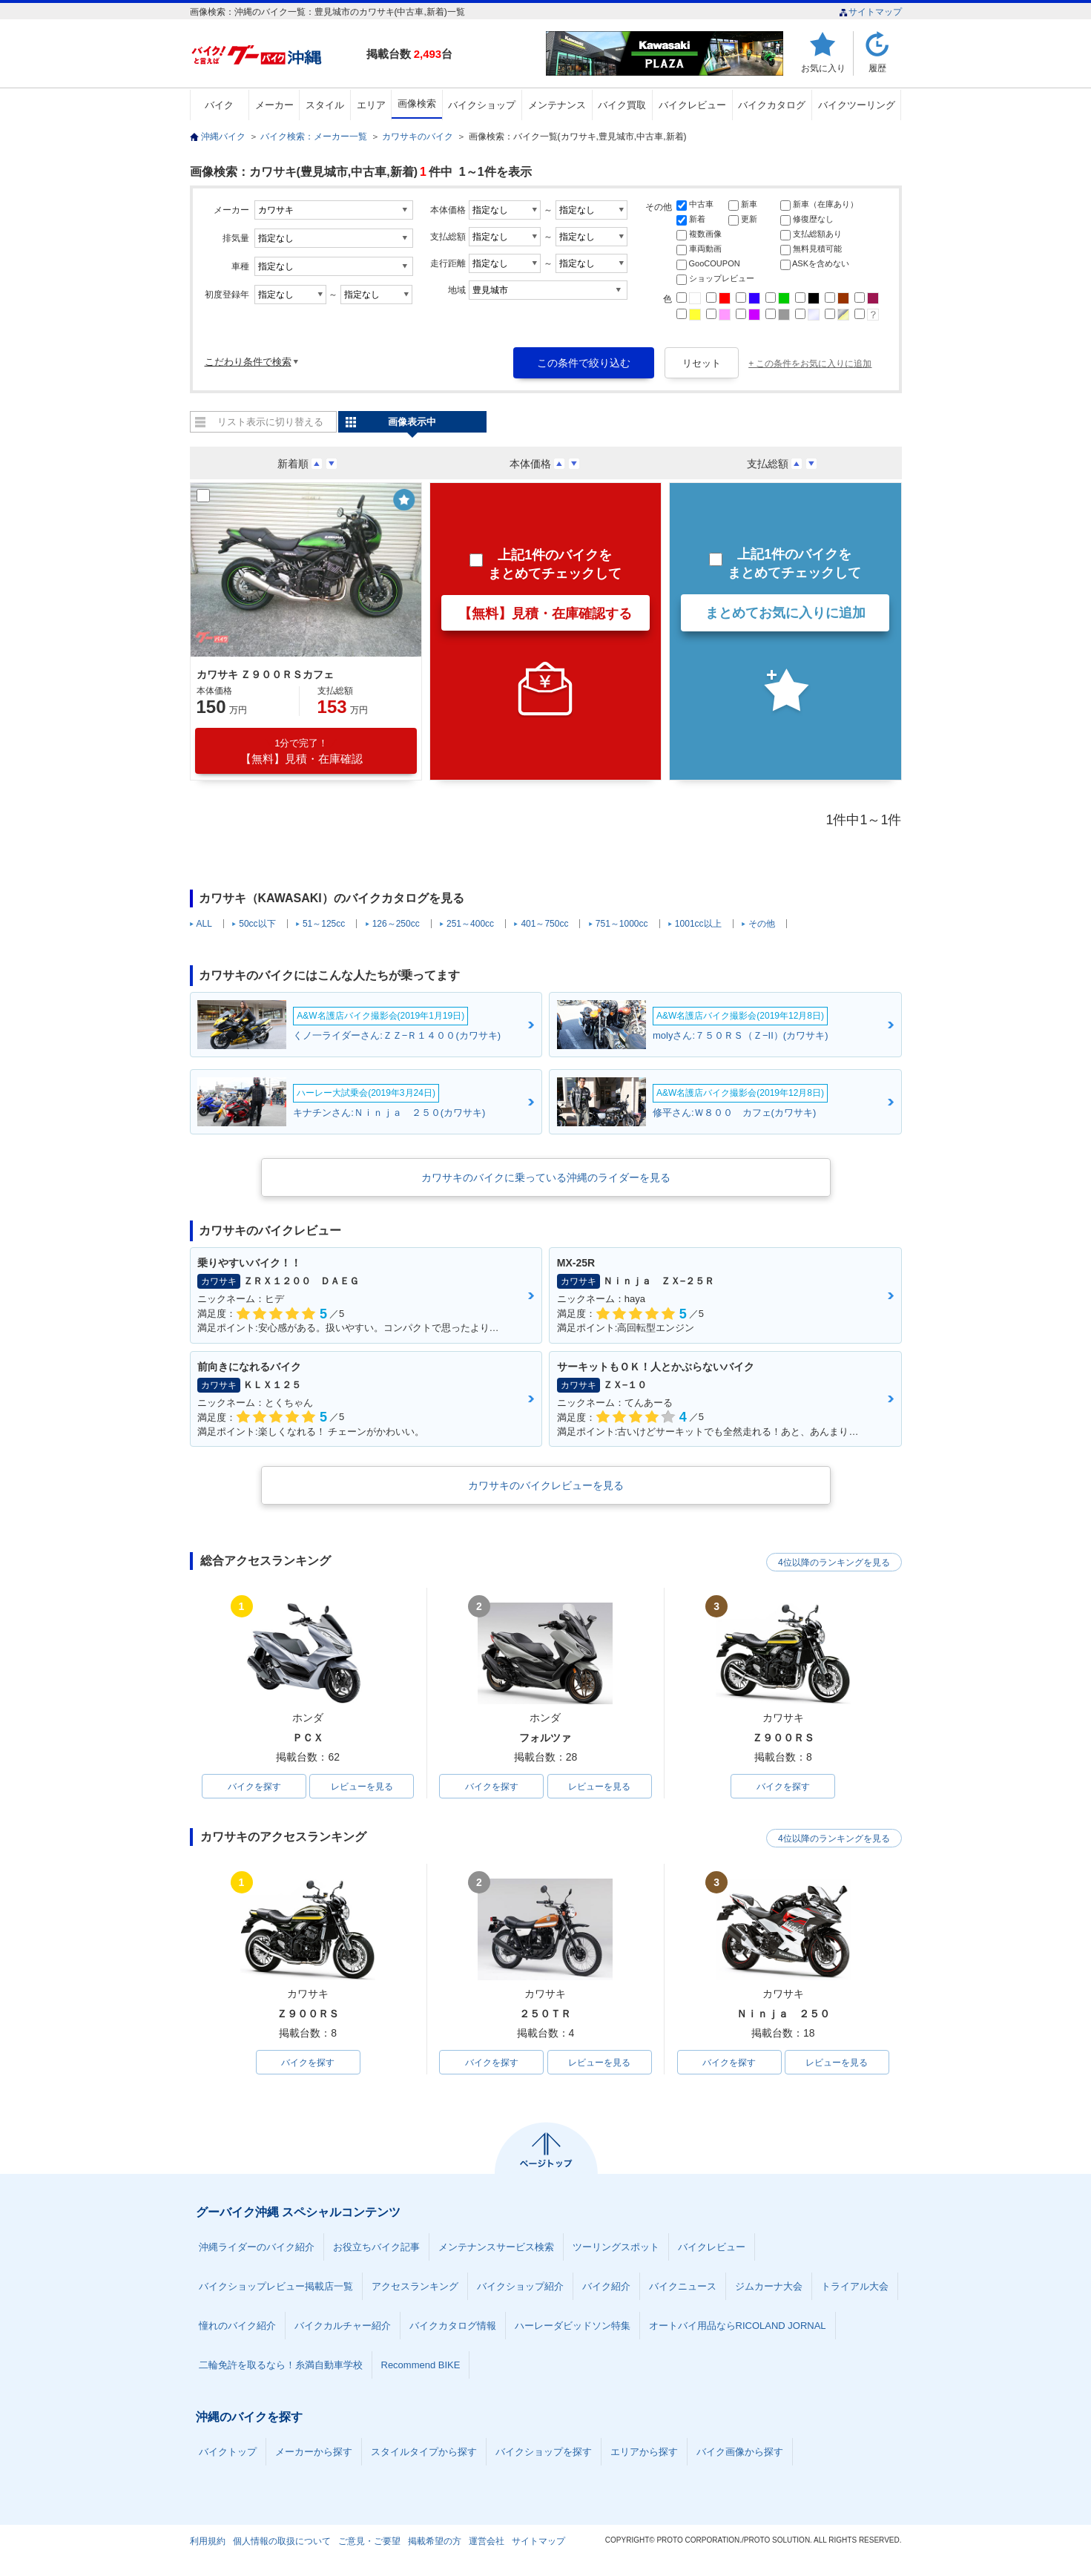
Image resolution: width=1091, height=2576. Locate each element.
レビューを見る (362, 1786)
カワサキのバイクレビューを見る (546, 1485)
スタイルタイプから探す (424, 2452)
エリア (371, 105)
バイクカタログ (771, 105)
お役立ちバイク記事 (376, 2247)
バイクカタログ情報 (452, 2326)
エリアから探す (644, 2452)
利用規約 (207, 2542)
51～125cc (324, 924)
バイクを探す (254, 1786)
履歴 (877, 68)
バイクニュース (682, 2287)
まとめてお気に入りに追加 (785, 612)
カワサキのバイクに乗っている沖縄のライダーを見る (545, 1177)
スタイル (325, 105)
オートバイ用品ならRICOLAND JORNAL (737, 2326)
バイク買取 (622, 105)
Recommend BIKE (421, 2365)
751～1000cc (622, 924)
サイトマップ (870, 12)
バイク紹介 (606, 2287)
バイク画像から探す (739, 2452)
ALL (204, 924)
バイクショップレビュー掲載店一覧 (276, 2287)
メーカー (274, 105)
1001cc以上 (698, 924)
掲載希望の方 (434, 2542)
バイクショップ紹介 (520, 2287)
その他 (761, 924)
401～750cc (544, 924)
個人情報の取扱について (282, 2542)
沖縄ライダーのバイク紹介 (256, 2247)
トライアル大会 (855, 2287)
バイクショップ (481, 105)
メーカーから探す (313, 2452)
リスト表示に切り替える (270, 421)
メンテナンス (557, 105)
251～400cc (470, 924)
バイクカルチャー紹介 (342, 2326)
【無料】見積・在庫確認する (545, 613)
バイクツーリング (856, 105)
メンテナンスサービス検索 (496, 2247)
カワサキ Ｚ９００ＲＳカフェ (265, 674)
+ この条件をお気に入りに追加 (809, 363)
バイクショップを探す (543, 2452)
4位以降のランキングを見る (833, 1562)
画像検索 (417, 103)
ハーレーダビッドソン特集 (572, 2326)
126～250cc (396, 924)
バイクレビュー (692, 105)
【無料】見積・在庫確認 (301, 751)
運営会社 (486, 2542)
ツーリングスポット (616, 2247)
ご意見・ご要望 (369, 2542)
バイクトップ (228, 2452)
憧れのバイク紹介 (237, 2326)
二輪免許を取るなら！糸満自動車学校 (281, 2365)
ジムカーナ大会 (768, 2287)
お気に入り (823, 68)
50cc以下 (257, 924)
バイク (219, 105)
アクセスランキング (415, 2287)
